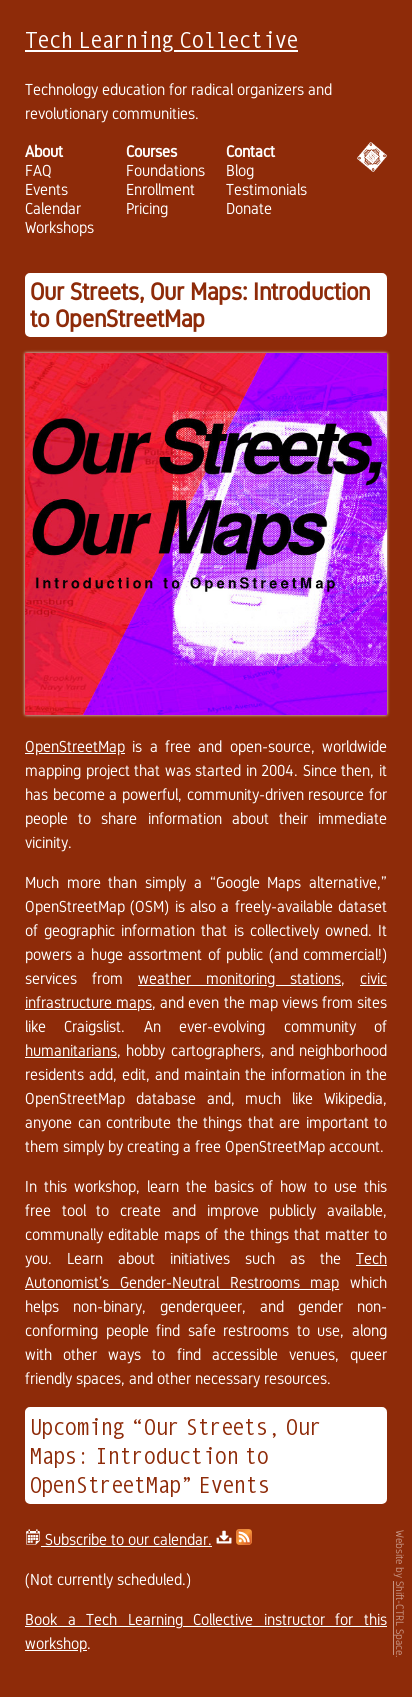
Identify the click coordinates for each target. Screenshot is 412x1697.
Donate (249, 208)
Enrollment (160, 189)
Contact (250, 151)
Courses (151, 151)
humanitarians (71, 1050)
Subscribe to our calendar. (118, 1539)
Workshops (59, 227)
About (44, 151)
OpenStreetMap (75, 746)
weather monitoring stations (239, 978)
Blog (240, 170)
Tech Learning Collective (161, 39)
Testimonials (266, 189)
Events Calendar (53, 199)
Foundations (165, 170)
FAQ (38, 170)
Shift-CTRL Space (400, 1618)
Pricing (147, 208)
